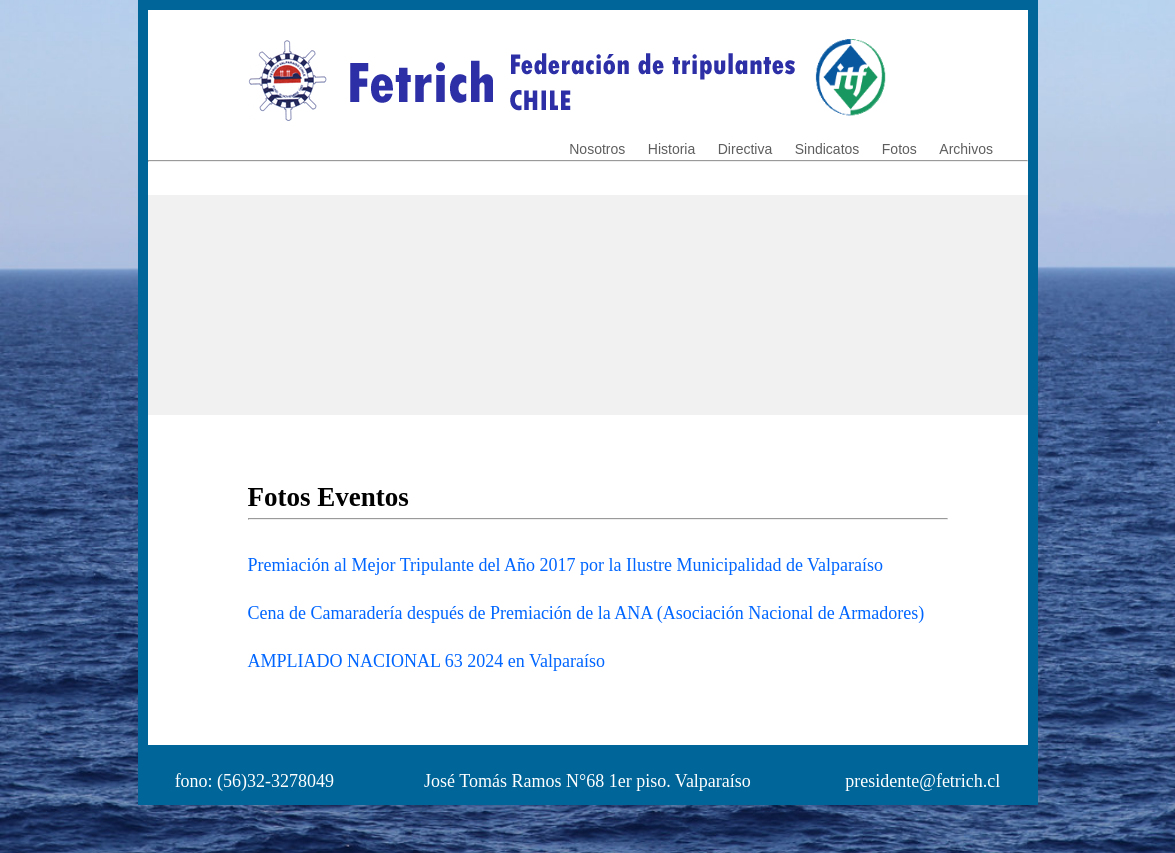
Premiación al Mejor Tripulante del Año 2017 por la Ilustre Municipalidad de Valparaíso (566, 565)
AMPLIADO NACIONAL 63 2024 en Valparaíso (426, 661)
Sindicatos (827, 149)
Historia (671, 149)
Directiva (745, 149)
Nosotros (597, 149)
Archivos (966, 149)
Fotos (899, 149)
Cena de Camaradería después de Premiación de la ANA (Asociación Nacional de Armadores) (586, 613)
